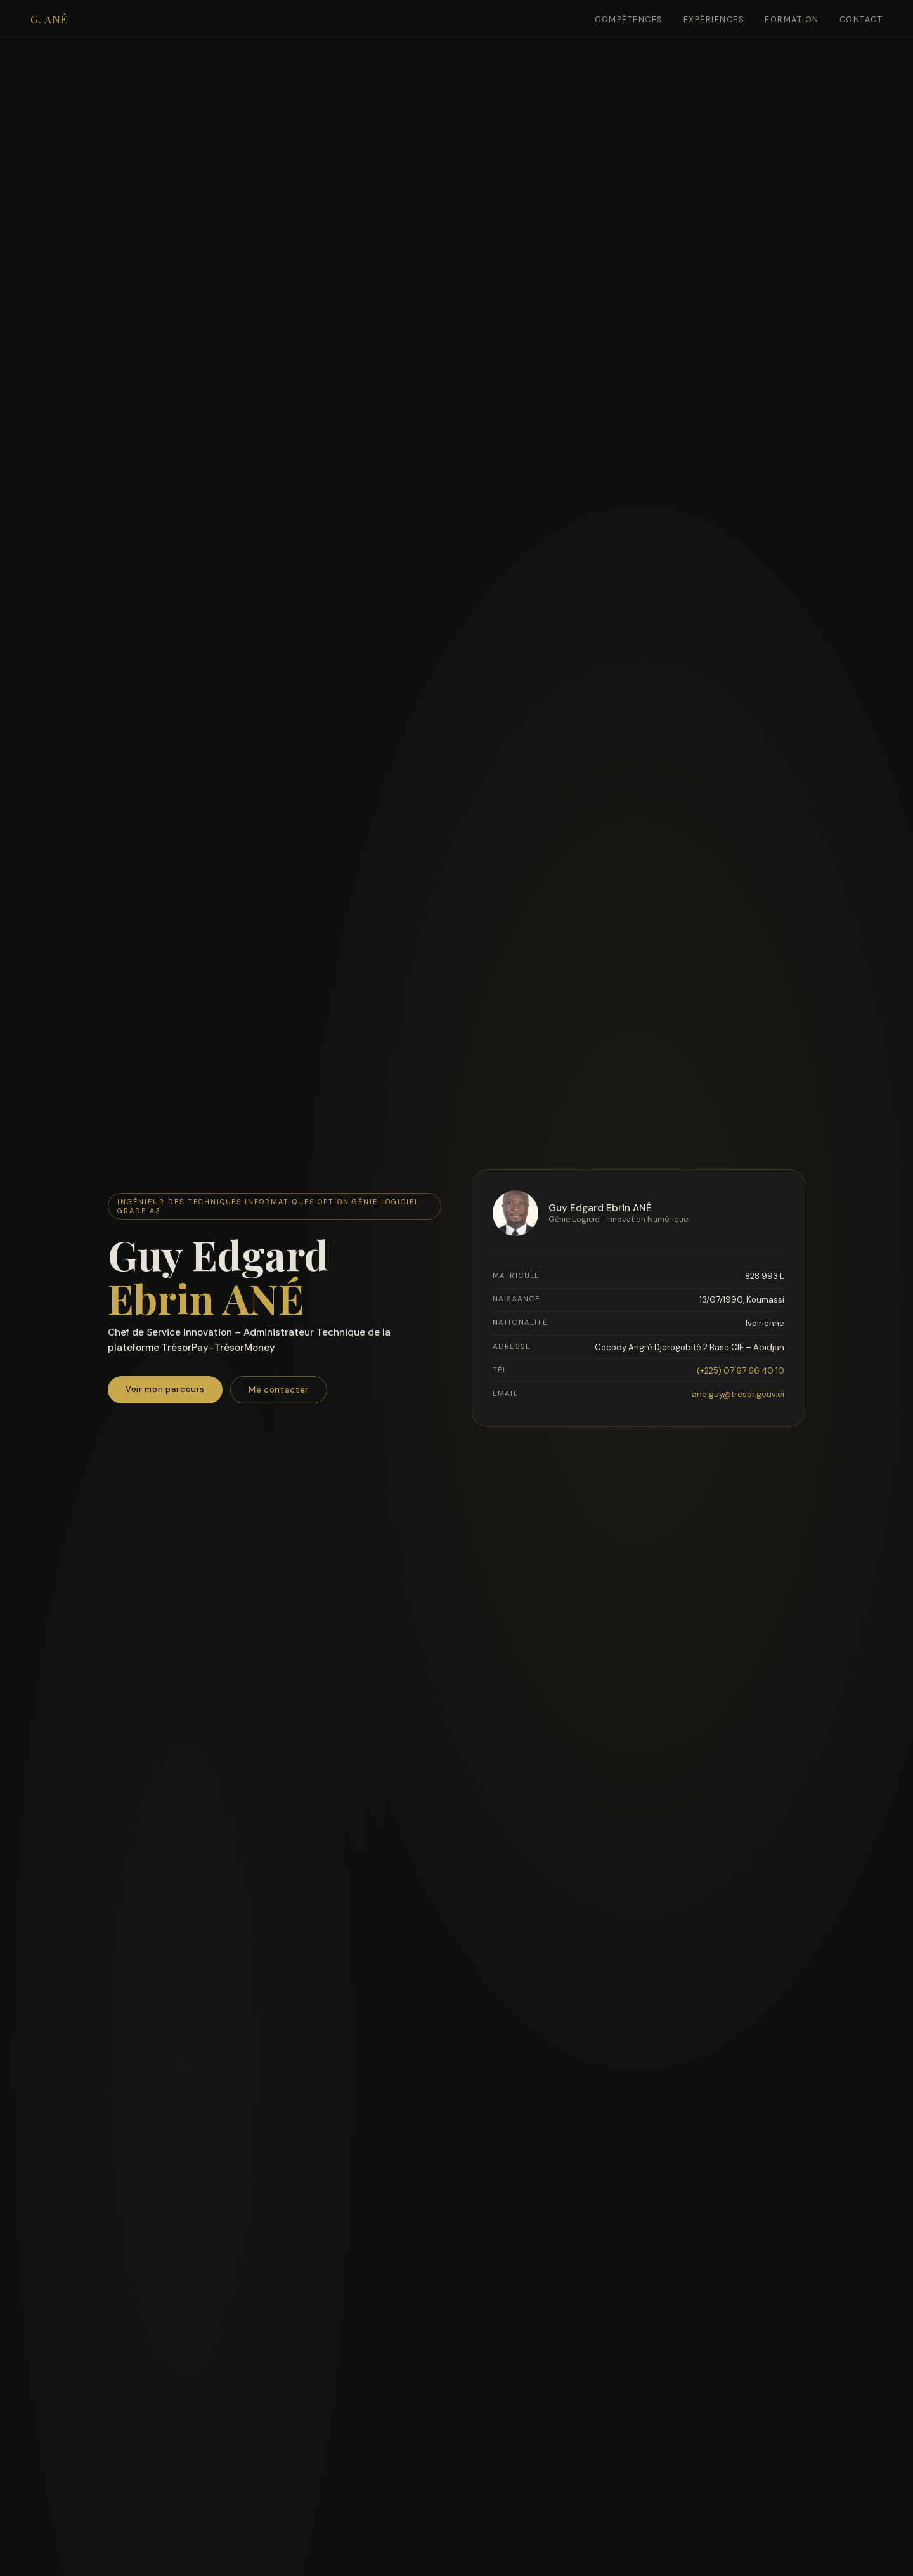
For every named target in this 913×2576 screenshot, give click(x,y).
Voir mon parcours (165, 1391)
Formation (792, 20)
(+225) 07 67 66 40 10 (740, 1372)
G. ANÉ (48, 18)
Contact (861, 20)
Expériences (713, 20)
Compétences (629, 20)
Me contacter (279, 1391)
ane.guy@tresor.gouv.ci (738, 1395)
